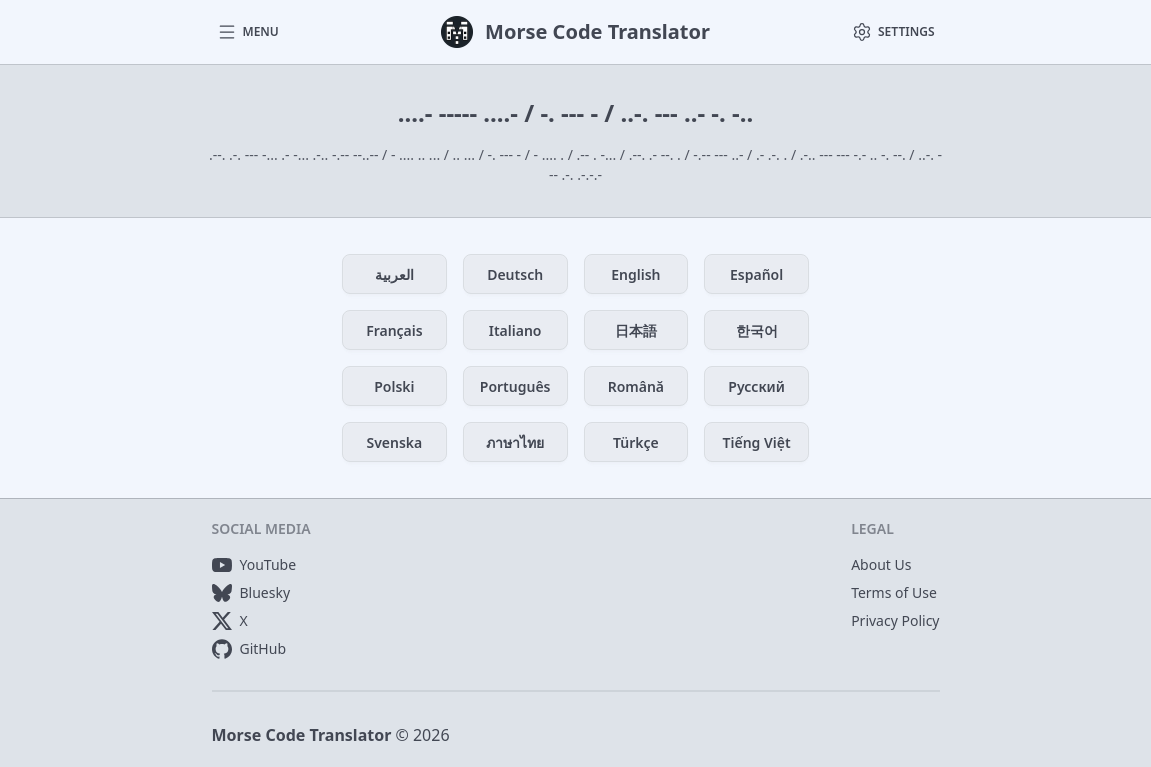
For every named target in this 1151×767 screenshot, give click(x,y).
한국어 (757, 330)
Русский (756, 386)
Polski (394, 386)
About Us (881, 564)
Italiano (515, 330)
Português (515, 386)
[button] (248, 32)
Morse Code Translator (302, 735)
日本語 (636, 330)
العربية (394, 274)
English (635, 274)
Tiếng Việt (757, 442)
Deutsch (515, 274)
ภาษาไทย (515, 442)
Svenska (394, 442)
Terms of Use (894, 592)
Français (394, 330)
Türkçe (636, 442)
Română (636, 386)
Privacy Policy (895, 620)
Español (756, 274)
